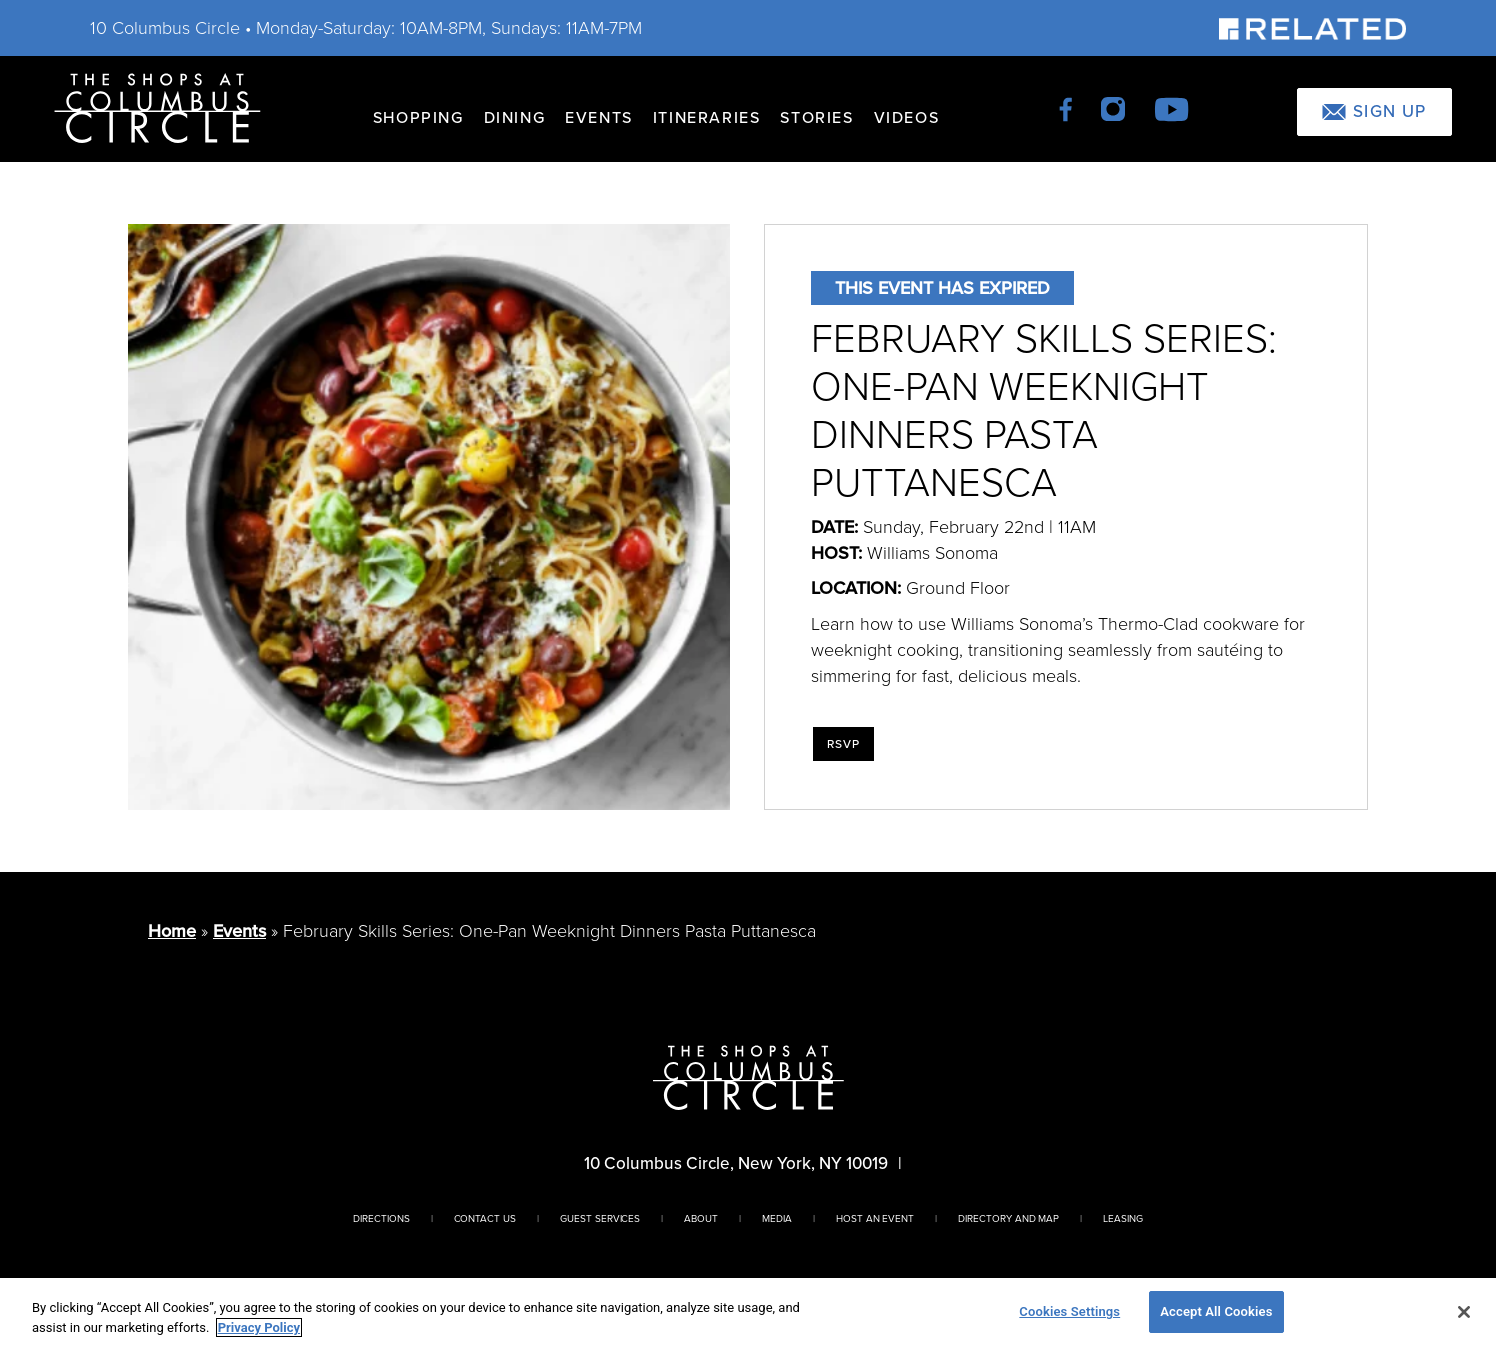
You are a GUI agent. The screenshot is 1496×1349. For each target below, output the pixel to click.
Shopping (418, 117)
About (701, 1218)
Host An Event (875, 1218)
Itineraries (707, 117)
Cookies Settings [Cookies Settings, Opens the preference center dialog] (1069, 1311)
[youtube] (1171, 107)
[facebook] (1067, 107)
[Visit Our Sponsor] (1312, 27)
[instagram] (1114, 107)
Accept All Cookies (1216, 1311)
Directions (381, 1218)
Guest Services (600, 1218)
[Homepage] (157, 106)
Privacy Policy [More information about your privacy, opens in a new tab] (259, 1327)
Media (777, 1218)
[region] (748, 1313)
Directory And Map (1008, 1218)
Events (599, 117)
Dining (515, 117)
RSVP (844, 744)
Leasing (1123, 1218)
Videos (907, 117)
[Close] (1464, 1312)
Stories (816, 117)
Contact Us (485, 1218)
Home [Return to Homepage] (172, 931)
